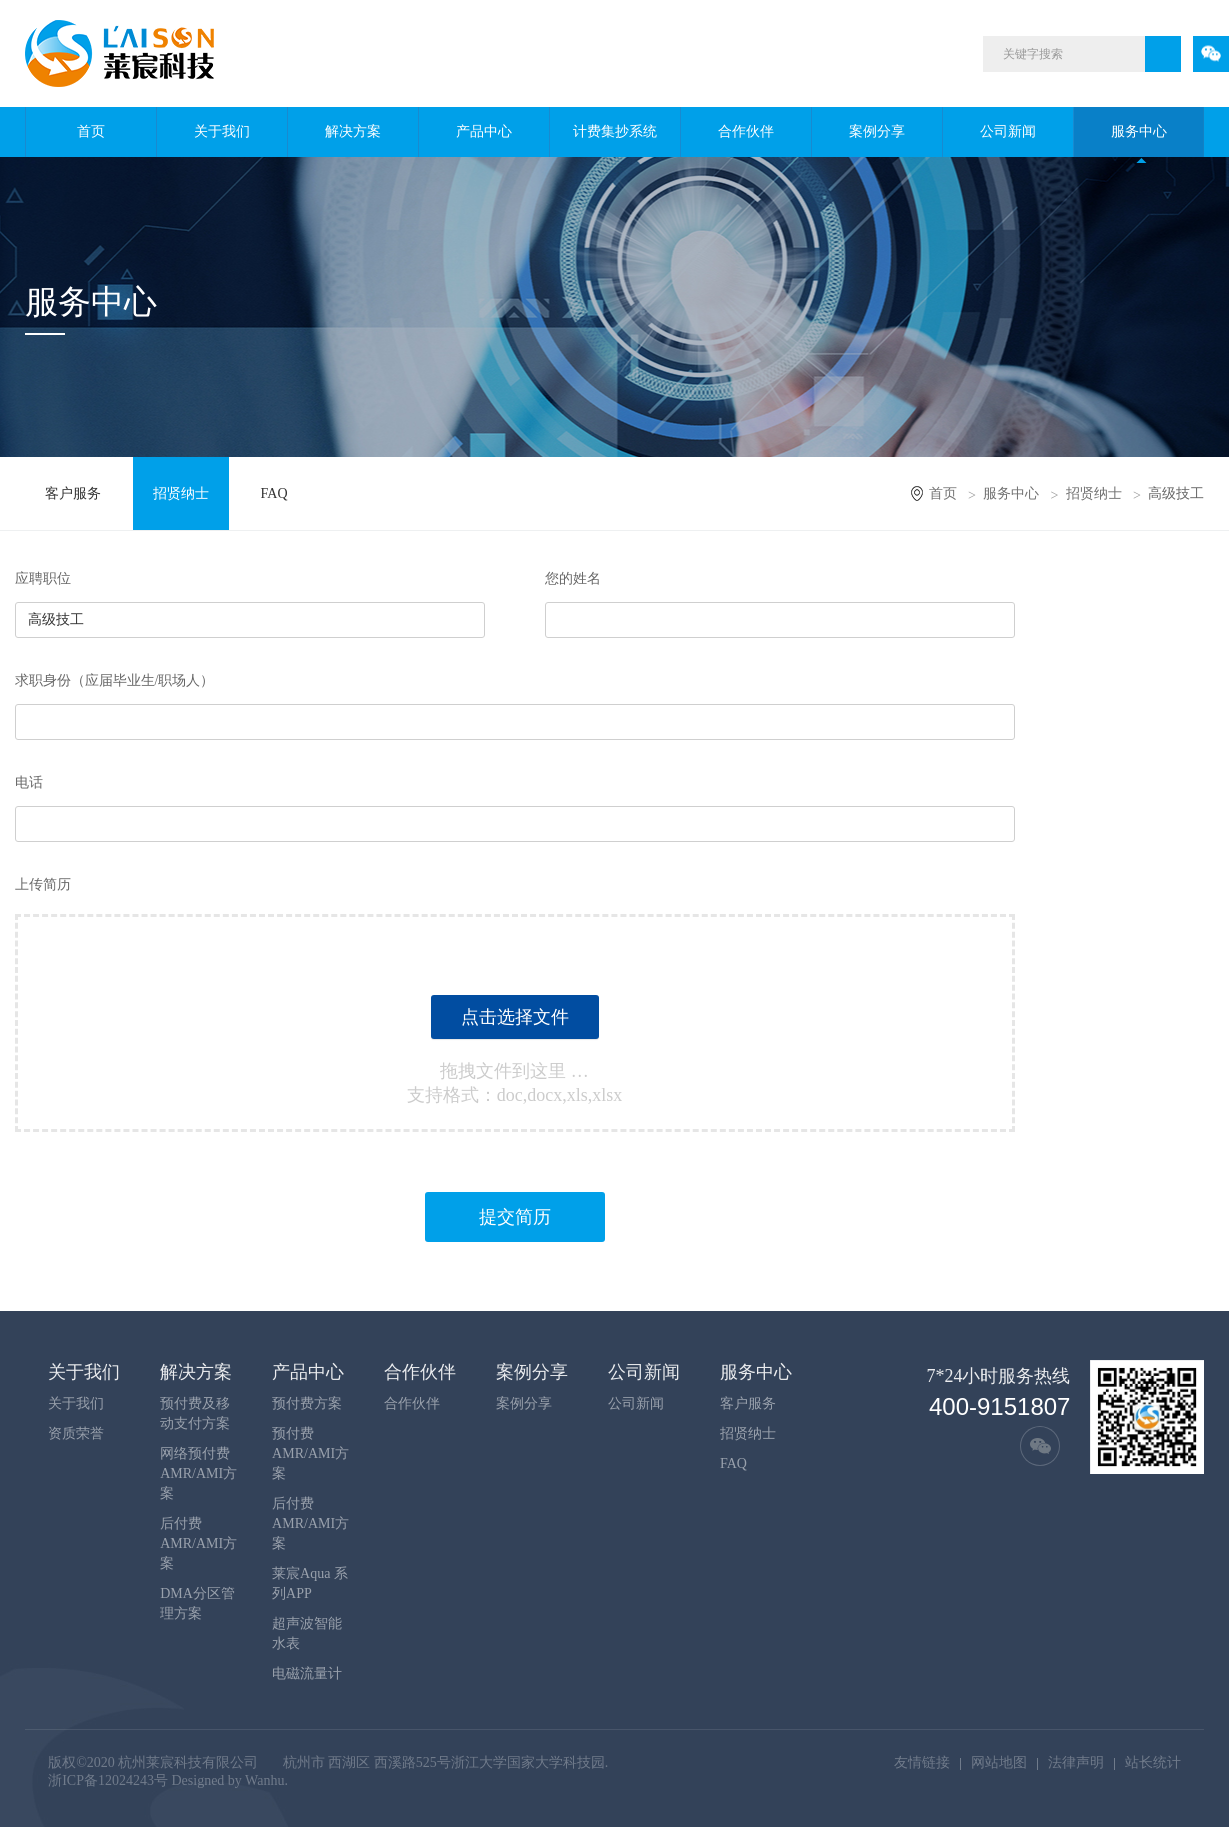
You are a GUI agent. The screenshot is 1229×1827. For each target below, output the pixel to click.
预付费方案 (307, 1403)
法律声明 (1076, 1762)
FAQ (274, 493)
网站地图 (999, 1762)
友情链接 (922, 1762)
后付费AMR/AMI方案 (198, 1543)
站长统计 (1153, 1762)
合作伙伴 (746, 131)
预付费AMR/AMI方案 (310, 1453)
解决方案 (353, 131)
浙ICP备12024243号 (108, 1780)
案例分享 (877, 131)
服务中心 (1139, 131)
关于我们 (222, 131)
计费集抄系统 (615, 131)
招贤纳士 (181, 493)
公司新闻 (1008, 131)
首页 (91, 131)
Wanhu (264, 1780)
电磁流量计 (307, 1673)
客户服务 (73, 493)
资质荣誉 (76, 1433)
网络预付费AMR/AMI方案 (198, 1473)
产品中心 (484, 131)
